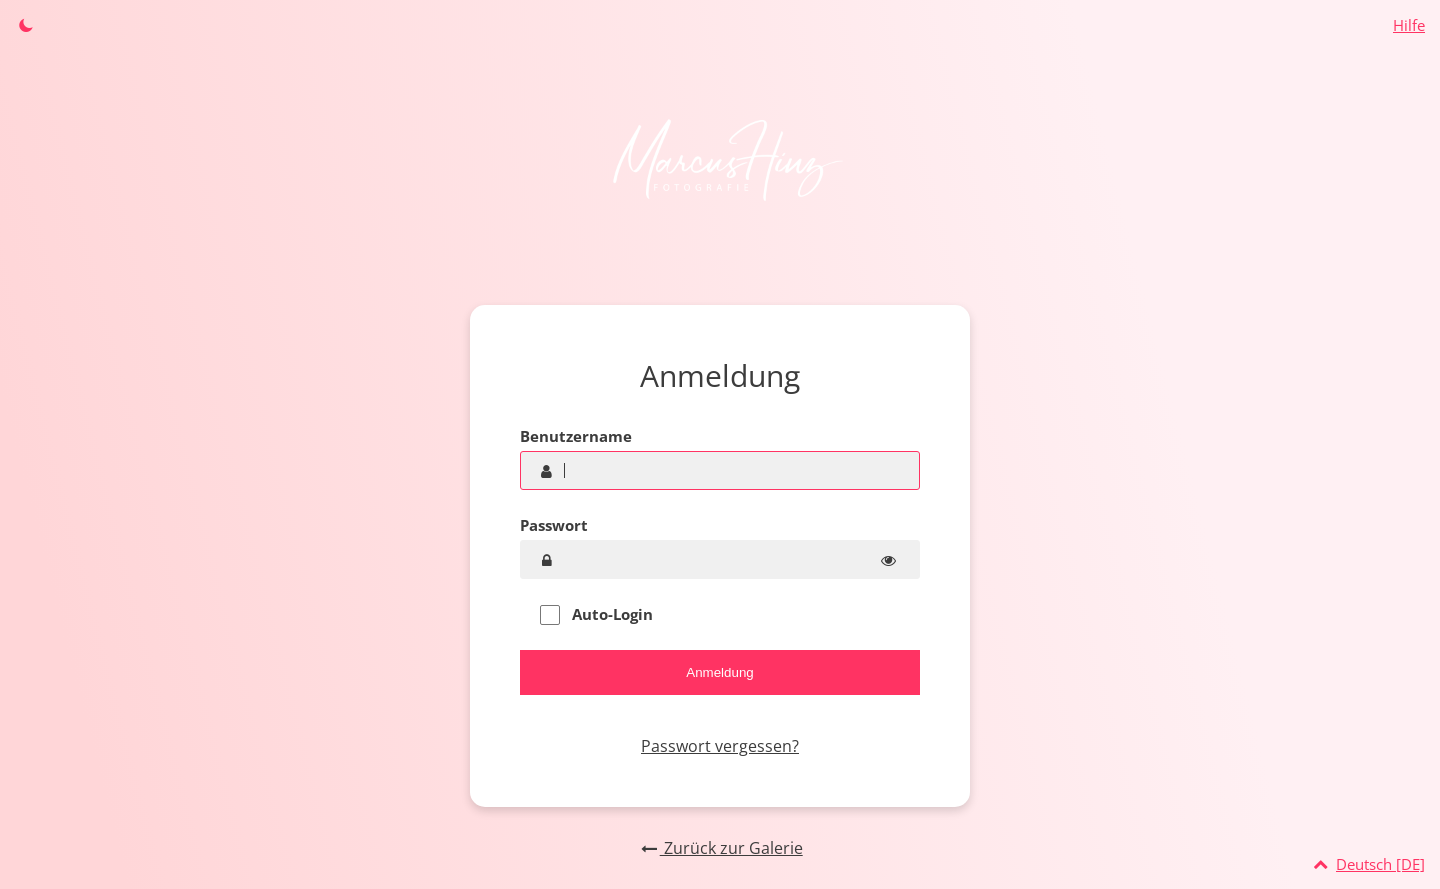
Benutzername (576, 436)
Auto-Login (596, 614)
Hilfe (1409, 25)
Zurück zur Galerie (719, 848)
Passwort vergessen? (720, 746)
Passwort (554, 525)
